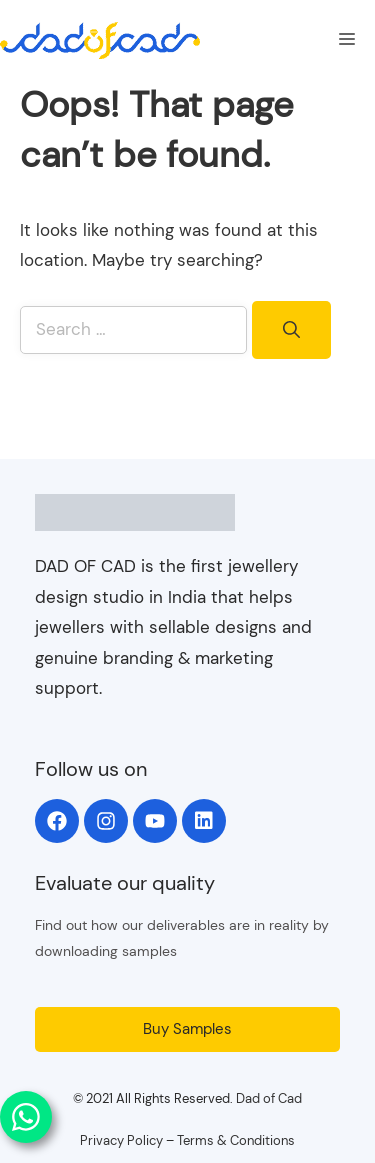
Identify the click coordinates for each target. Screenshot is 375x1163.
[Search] (291, 330)
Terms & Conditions (236, 1140)
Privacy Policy (121, 1140)
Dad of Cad (269, 1098)
